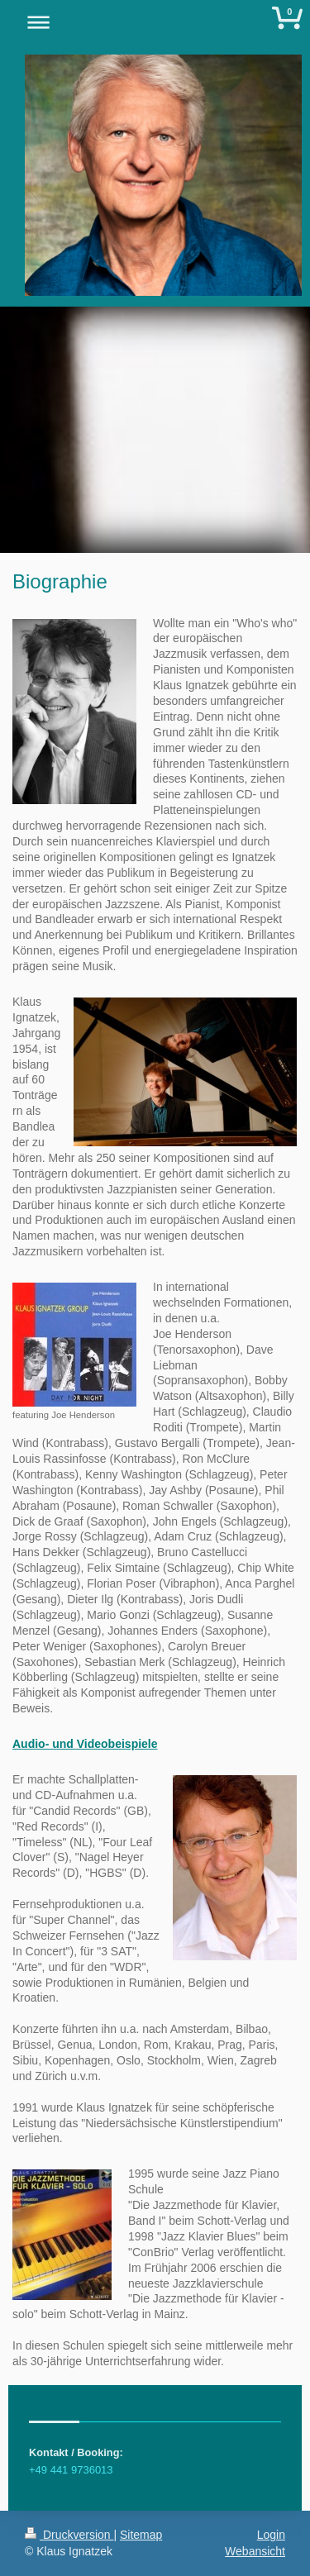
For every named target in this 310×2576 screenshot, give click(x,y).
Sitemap (141, 2534)
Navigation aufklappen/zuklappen (155, 22)
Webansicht (255, 2551)
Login (271, 2534)
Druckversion (69, 2534)
